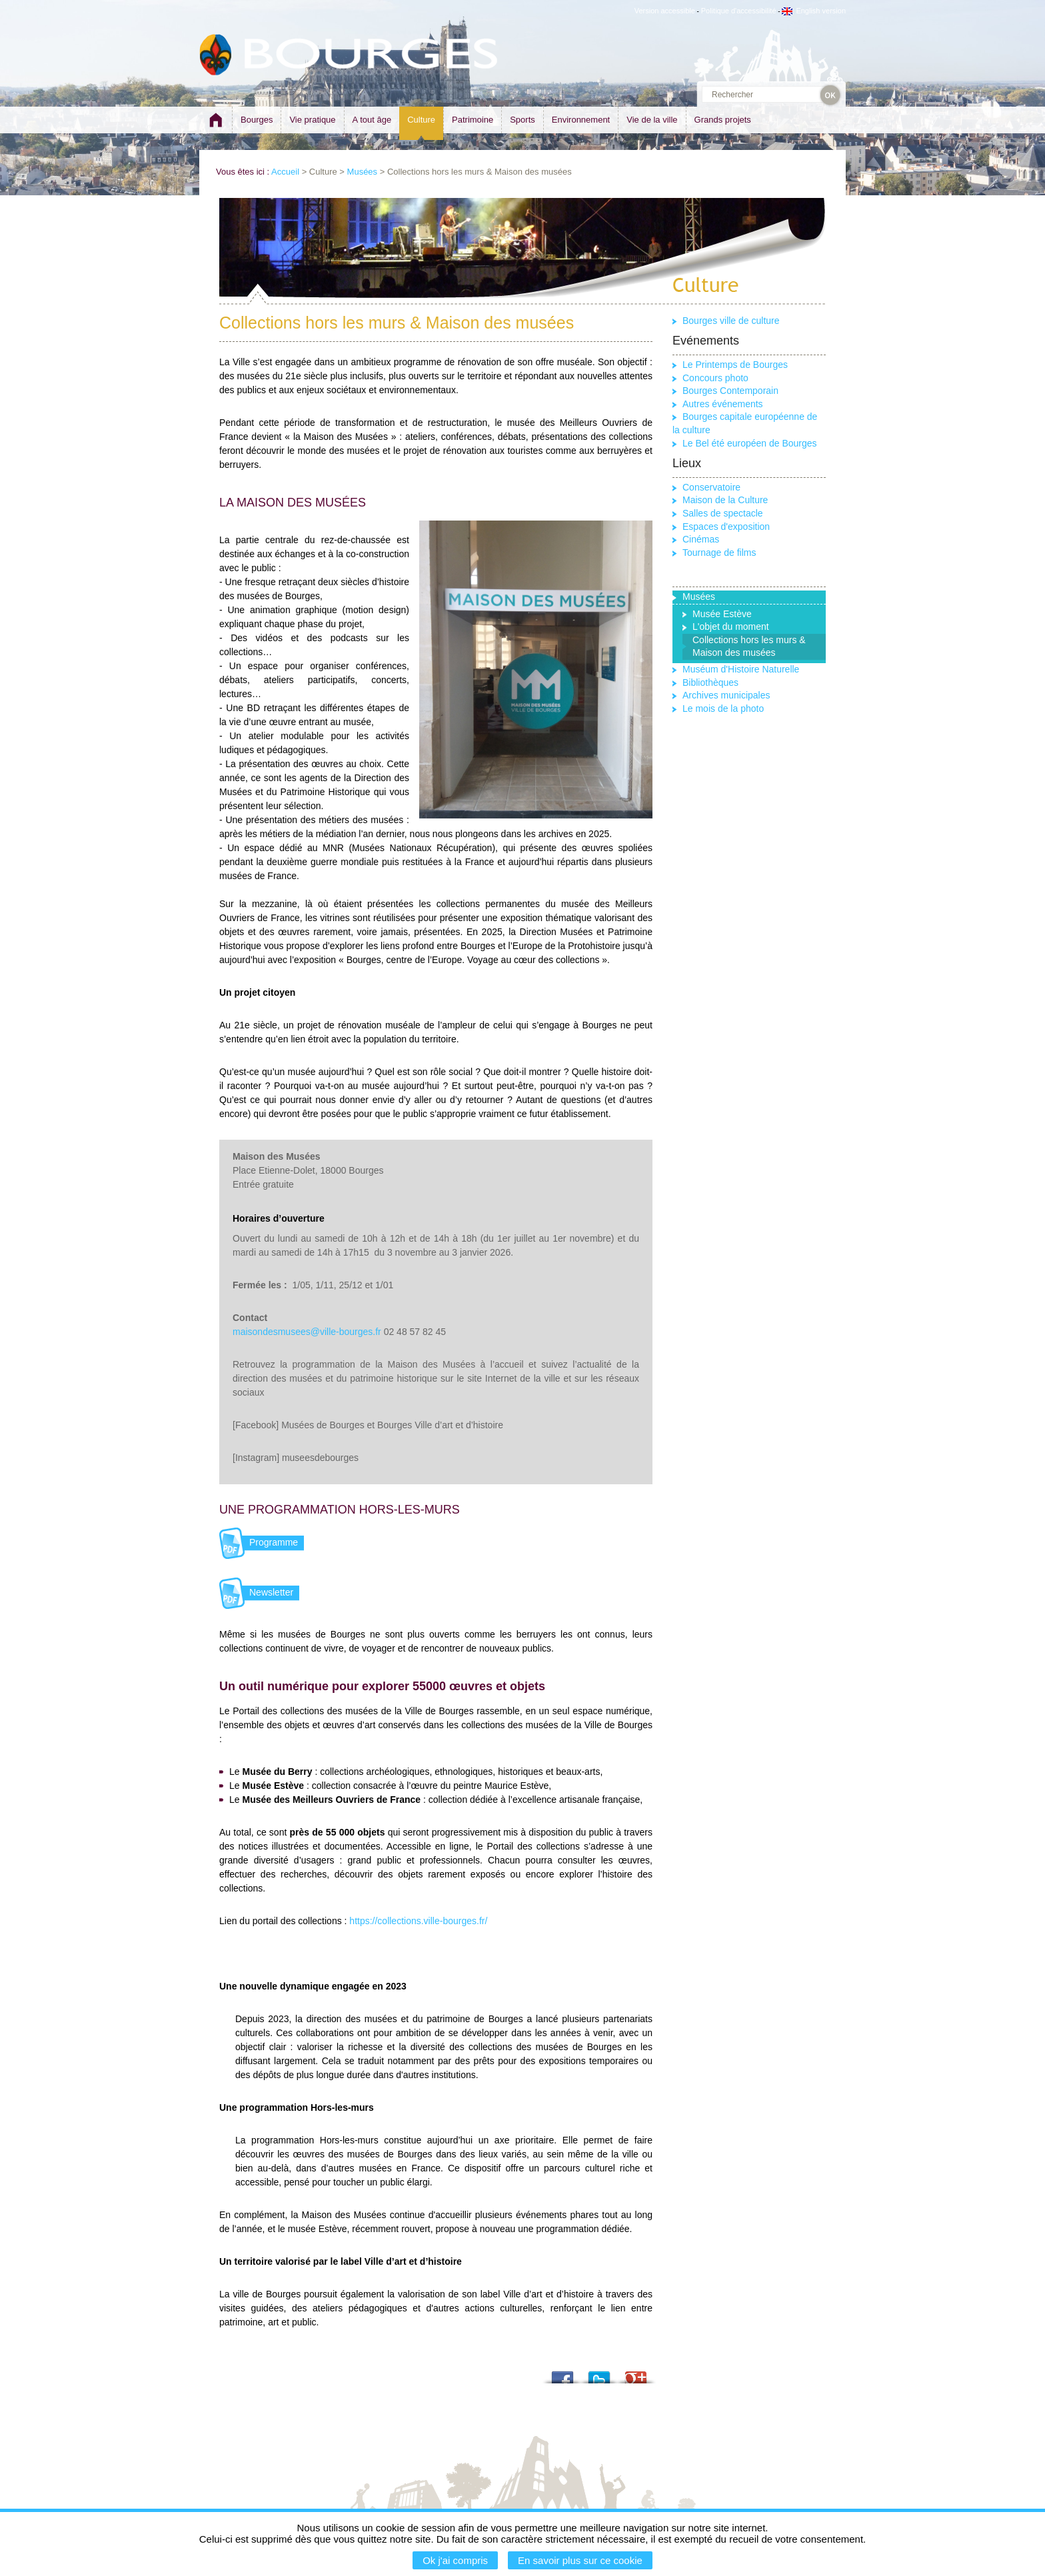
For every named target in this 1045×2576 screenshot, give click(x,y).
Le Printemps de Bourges (735, 364)
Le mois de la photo (723, 708)
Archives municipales (726, 695)
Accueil (285, 172)
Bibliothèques (710, 682)
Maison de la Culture (725, 500)
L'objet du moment (730, 626)
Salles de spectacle (722, 513)
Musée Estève (722, 614)
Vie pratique (312, 120)
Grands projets (722, 120)
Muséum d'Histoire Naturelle (740, 669)
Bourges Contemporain (730, 390)
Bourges (257, 120)
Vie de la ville (651, 120)
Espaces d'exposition (726, 526)
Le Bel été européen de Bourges (749, 443)
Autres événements (722, 404)
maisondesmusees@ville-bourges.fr (307, 1331)
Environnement (581, 120)
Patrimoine (472, 120)
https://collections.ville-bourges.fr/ (418, 1921)
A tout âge (372, 120)
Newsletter (271, 1592)
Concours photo (715, 378)
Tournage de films (719, 552)
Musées (362, 172)
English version (814, 11)
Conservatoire (711, 487)
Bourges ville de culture (731, 320)
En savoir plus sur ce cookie (580, 2560)
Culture (421, 120)
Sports (522, 120)
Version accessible (664, 11)
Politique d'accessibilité (738, 11)
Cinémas (700, 539)
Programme (273, 1542)
